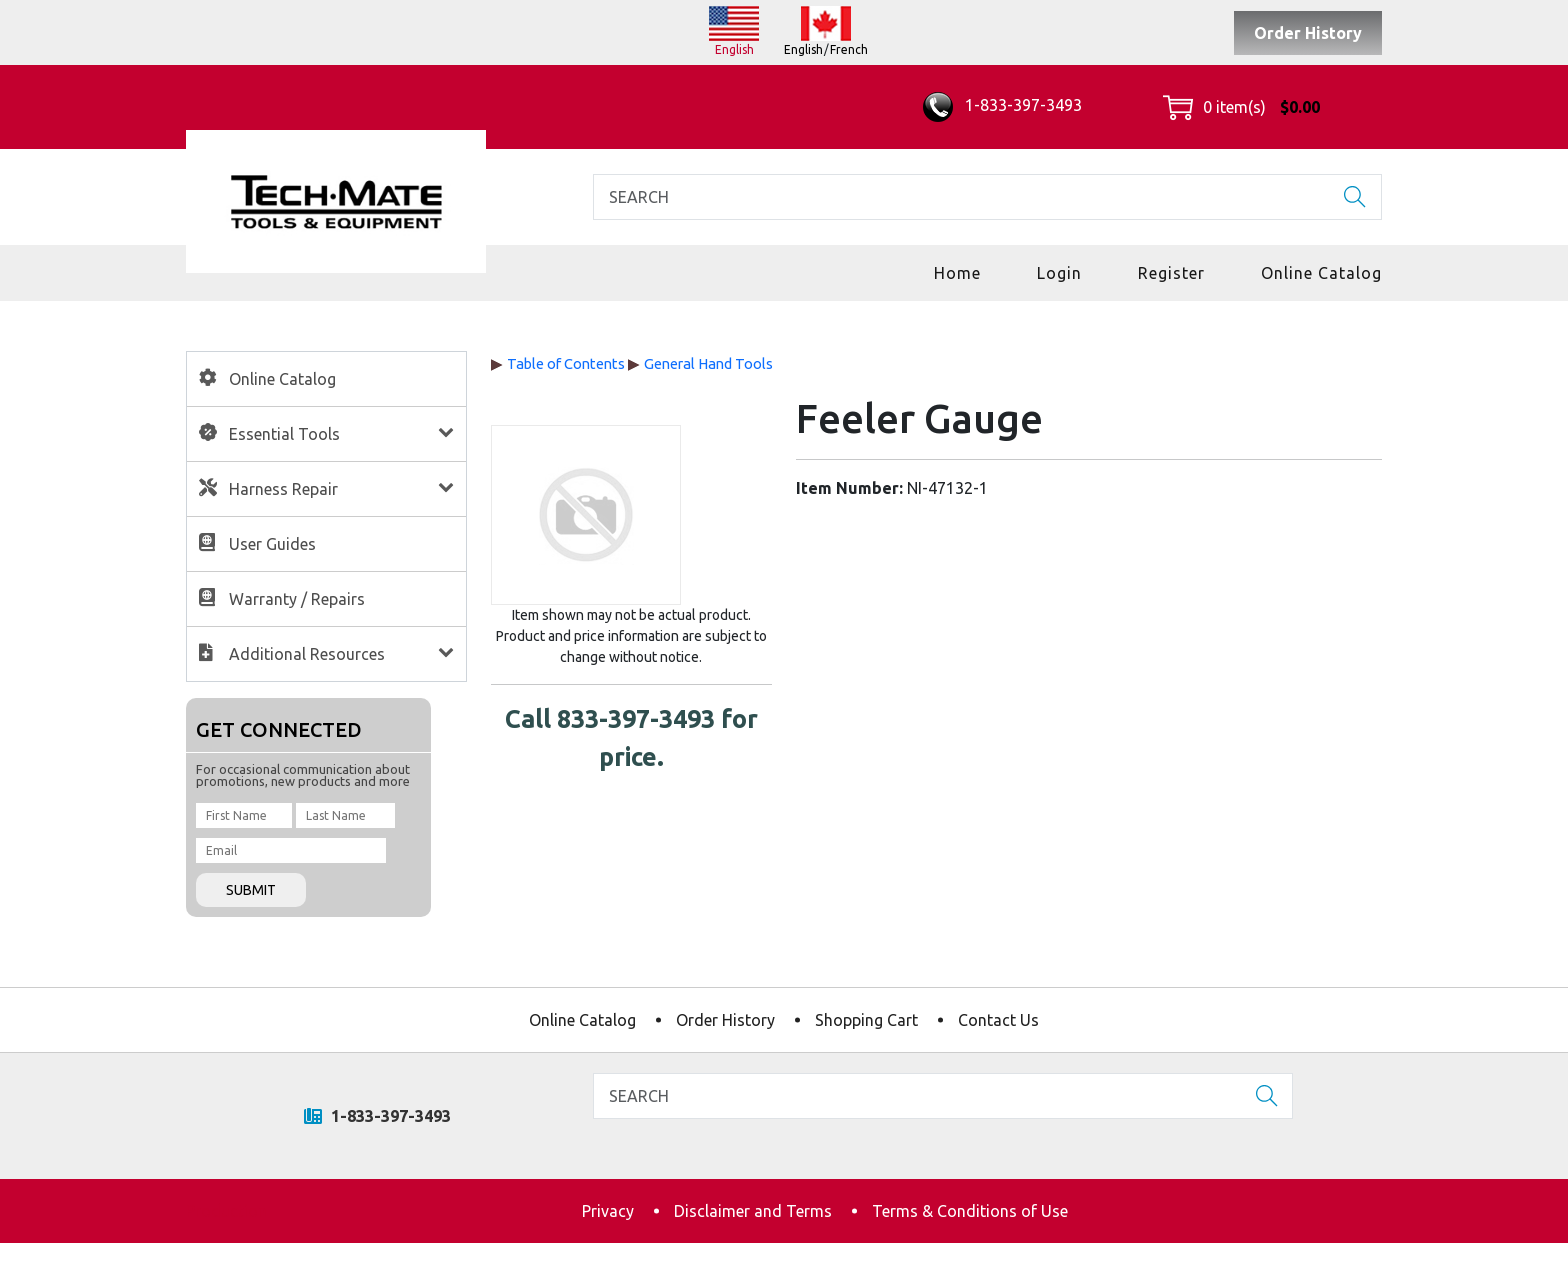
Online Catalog (1321, 273)
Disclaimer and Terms (753, 1211)
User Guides (272, 544)
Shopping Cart (866, 1020)
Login (1059, 273)
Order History (1308, 33)
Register (1171, 273)
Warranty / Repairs (297, 599)
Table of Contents (566, 363)
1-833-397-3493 (1002, 105)
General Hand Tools (708, 363)
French (849, 49)
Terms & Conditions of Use (970, 1211)
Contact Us (998, 1020)
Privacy (608, 1211)
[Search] (987, 197)
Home (957, 273)
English (734, 49)
